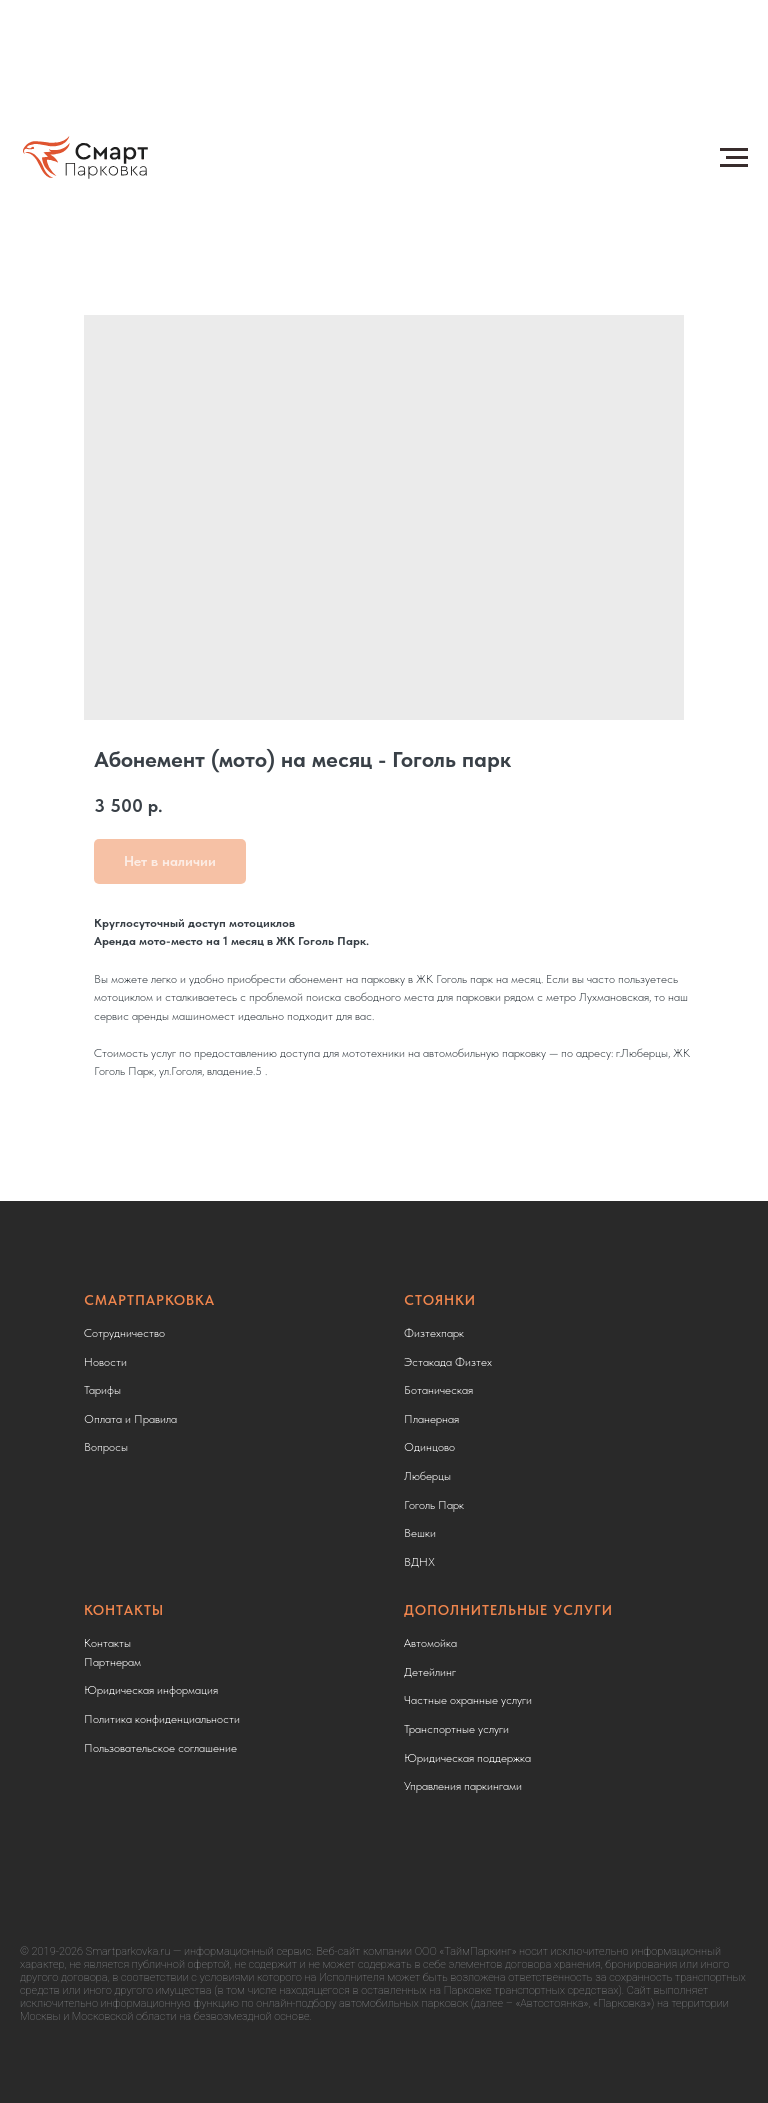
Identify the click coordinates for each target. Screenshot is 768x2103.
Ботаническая (438, 1390)
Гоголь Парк (434, 1505)
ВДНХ (419, 1562)
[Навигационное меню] (734, 158)
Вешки (420, 1533)
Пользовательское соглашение (160, 1748)
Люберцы (427, 1476)
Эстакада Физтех (448, 1362)
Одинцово (429, 1447)
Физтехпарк (434, 1333)
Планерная (431, 1419)
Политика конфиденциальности (162, 1719)
